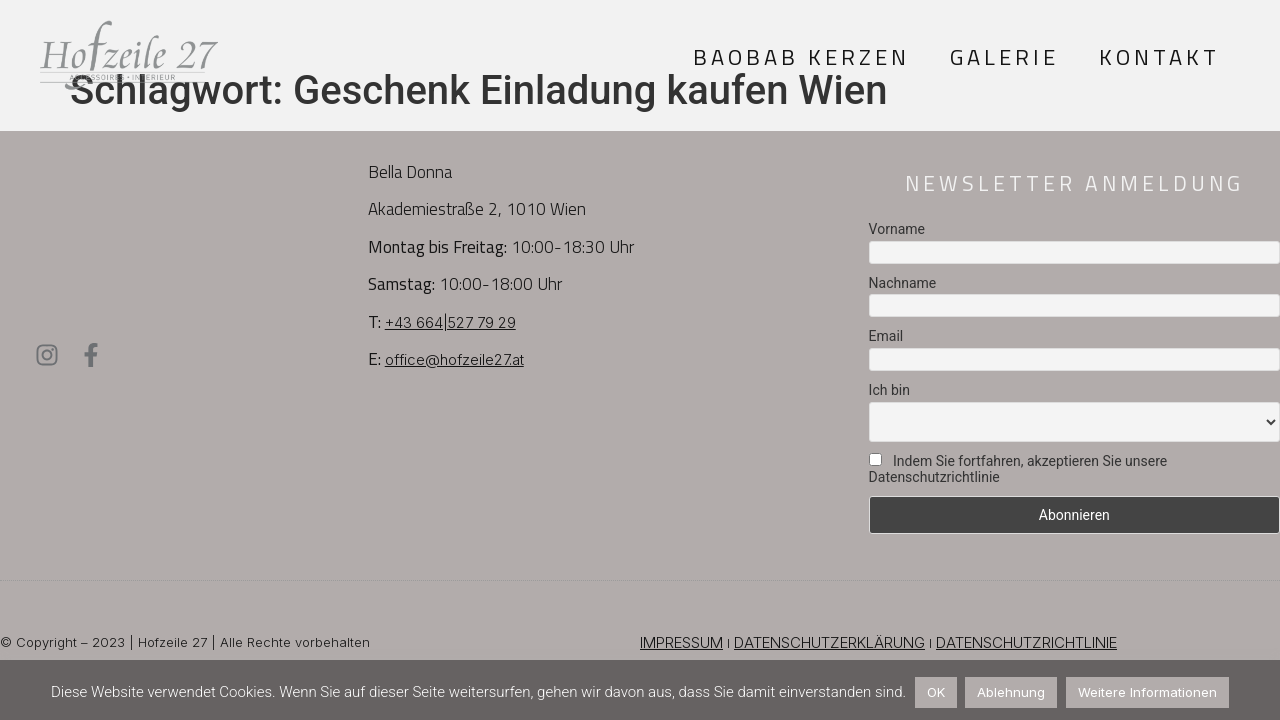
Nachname (903, 283)
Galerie (1004, 57)
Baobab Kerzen (801, 57)
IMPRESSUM (681, 642)
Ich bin (889, 390)
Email (886, 336)
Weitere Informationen (1147, 692)
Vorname (897, 229)
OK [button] (936, 692)
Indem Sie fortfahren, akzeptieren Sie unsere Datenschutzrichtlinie (1018, 469)
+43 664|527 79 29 (450, 322)
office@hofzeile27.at (454, 359)
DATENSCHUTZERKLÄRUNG (829, 642)
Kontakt (1159, 57)
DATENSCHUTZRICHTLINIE (1026, 642)
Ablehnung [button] (1011, 692)
